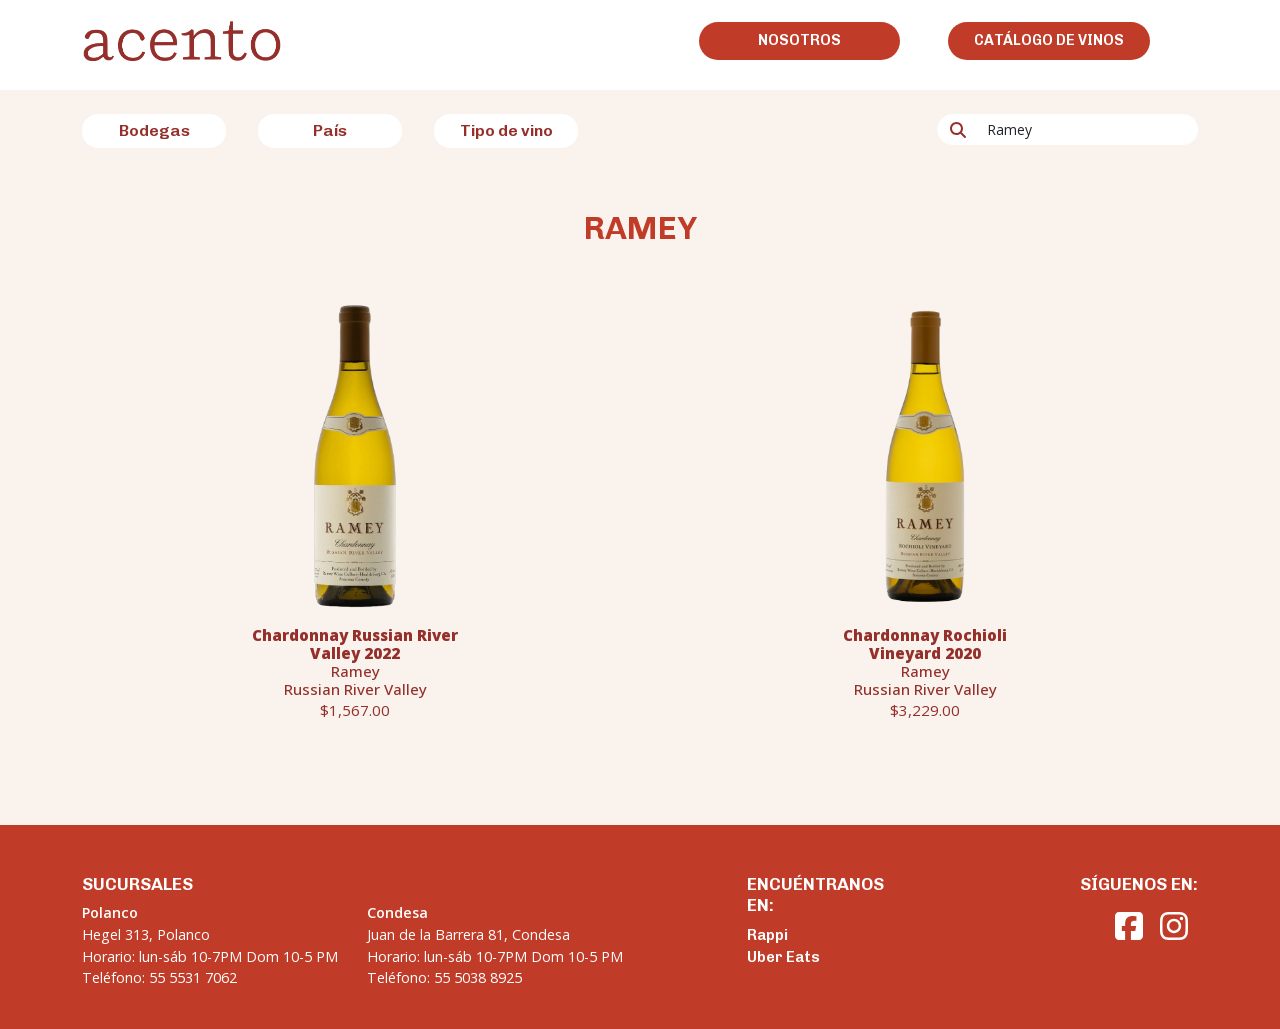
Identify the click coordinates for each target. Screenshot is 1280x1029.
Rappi (767, 935)
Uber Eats (783, 957)
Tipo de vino (506, 130)
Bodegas (154, 130)
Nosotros (799, 40)
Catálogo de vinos (1049, 40)
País (330, 130)
